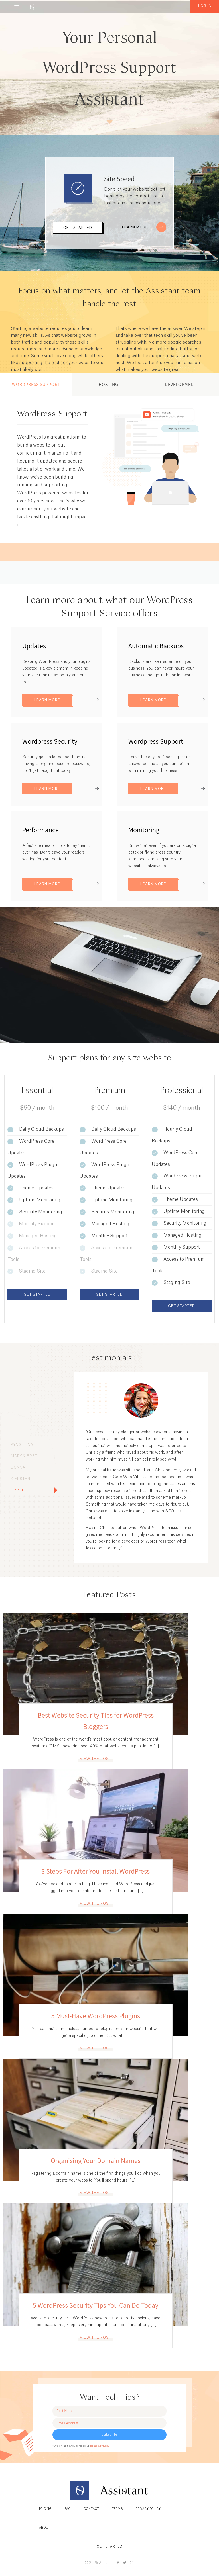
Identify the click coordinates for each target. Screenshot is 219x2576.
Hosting (108, 384)
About (44, 2527)
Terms (117, 2509)
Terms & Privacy (99, 2446)
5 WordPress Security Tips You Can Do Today (95, 2305)
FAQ (67, 2509)
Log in (205, 5)
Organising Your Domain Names (96, 2160)
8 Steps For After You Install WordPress (95, 1871)
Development (181, 384)
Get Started (77, 228)
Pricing (45, 2509)
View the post (95, 1759)
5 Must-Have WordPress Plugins (95, 2015)
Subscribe (109, 2434)
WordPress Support (36, 384)
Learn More (144, 227)
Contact (91, 2509)
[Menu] (17, 7)
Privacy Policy (148, 2509)
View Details (42, 549)
